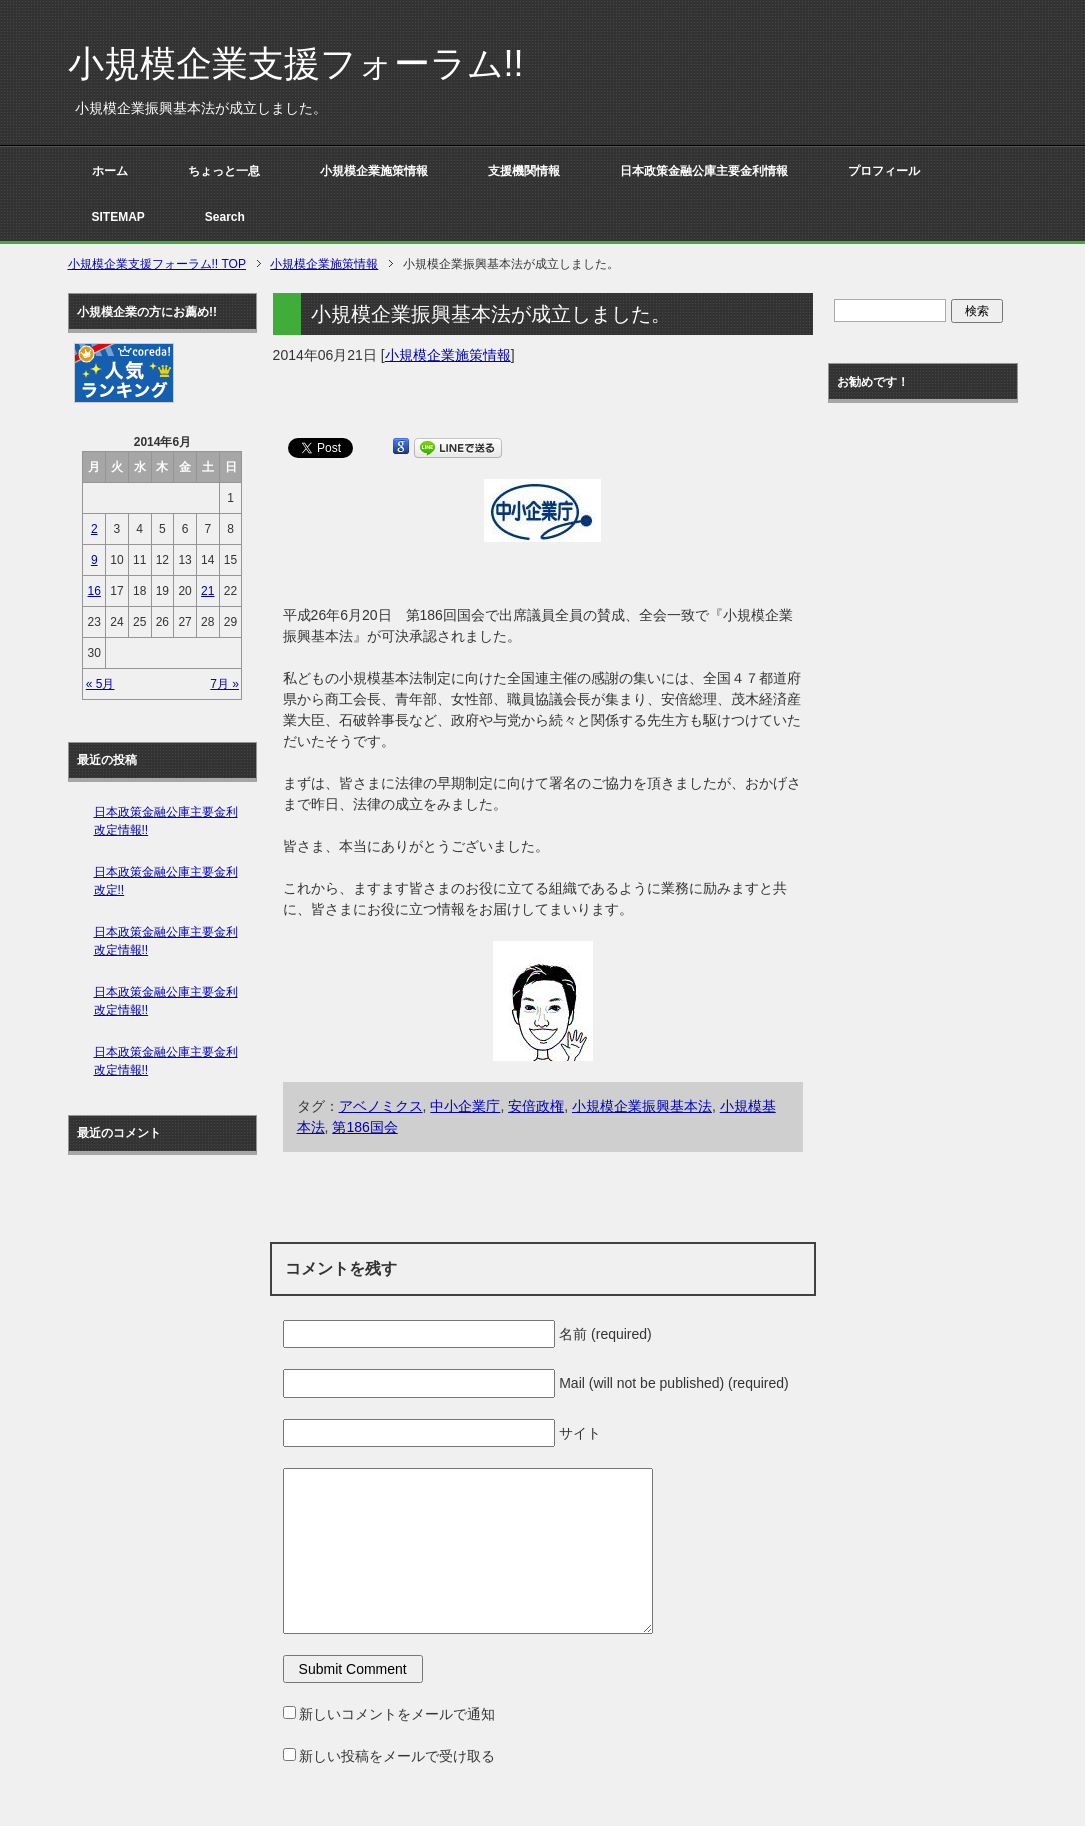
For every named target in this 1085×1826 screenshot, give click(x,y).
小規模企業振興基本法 (642, 1106)
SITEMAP (118, 217)
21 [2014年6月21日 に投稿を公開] (207, 591)
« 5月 (100, 684)
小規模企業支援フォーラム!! (296, 63)
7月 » (224, 684)
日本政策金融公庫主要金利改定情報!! (166, 821)
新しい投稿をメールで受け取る (397, 1756)
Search (225, 217)
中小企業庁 (465, 1106)
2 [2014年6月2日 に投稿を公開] (94, 529)
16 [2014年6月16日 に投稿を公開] (94, 591)
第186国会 (364, 1127)
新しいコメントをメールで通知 (397, 1714)
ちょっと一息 (224, 171)
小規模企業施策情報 (374, 171)
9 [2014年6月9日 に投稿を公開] (94, 560)
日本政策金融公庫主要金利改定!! (166, 881)
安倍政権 (536, 1106)
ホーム (110, 171)
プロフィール (884, 171)
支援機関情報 (524, 171)
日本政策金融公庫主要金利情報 (704, 171)
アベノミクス (381, 1106)
